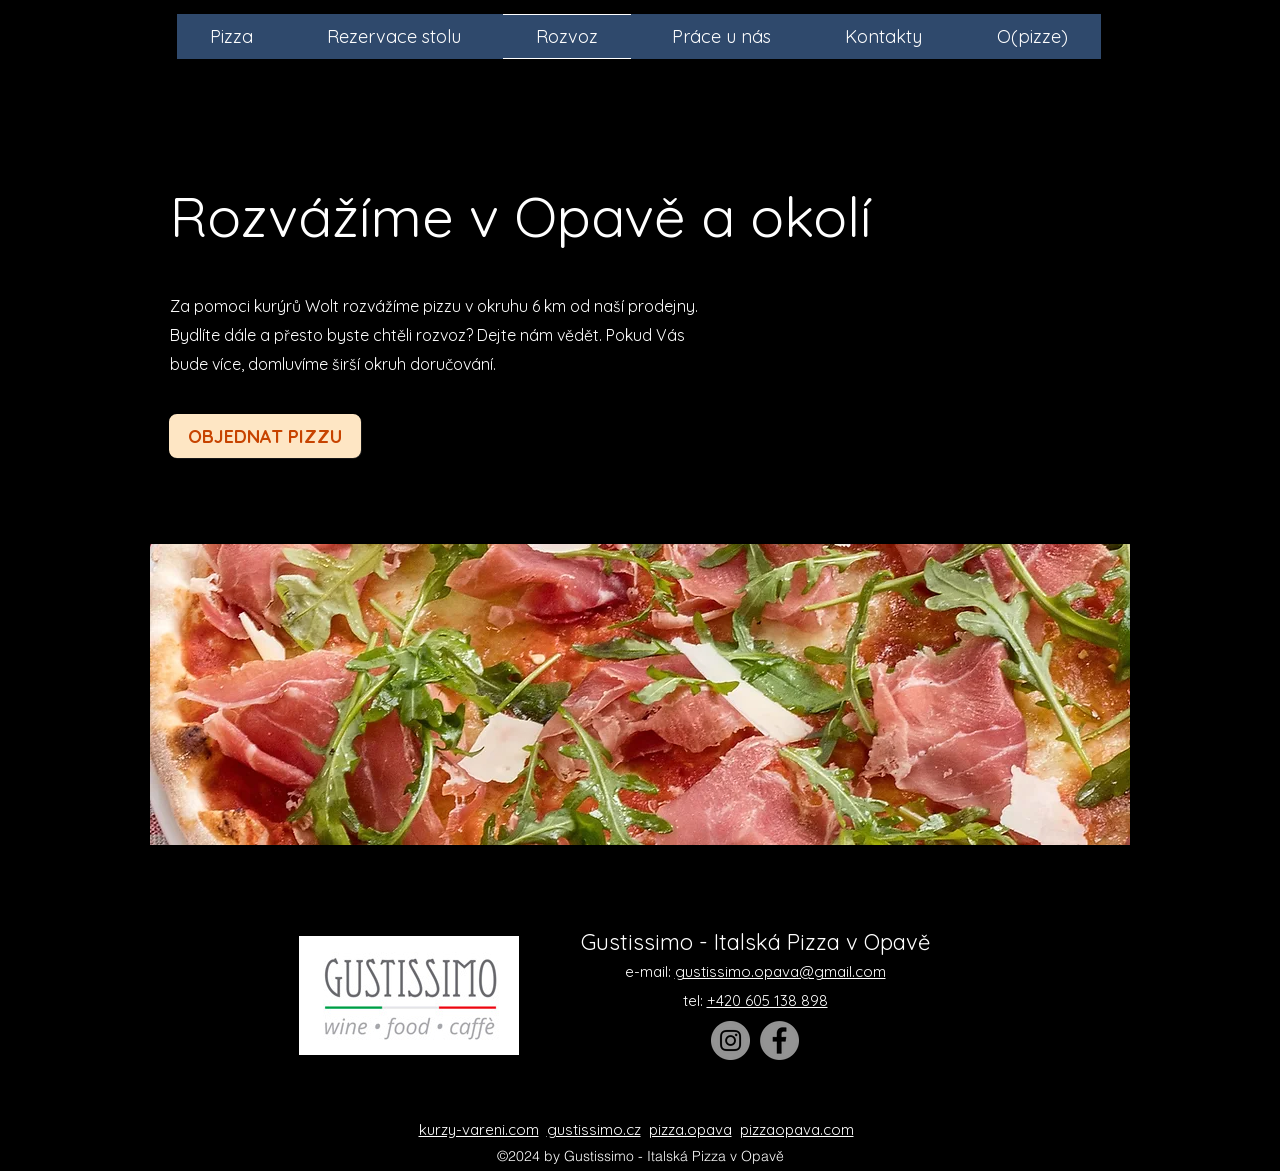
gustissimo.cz (594, 1129)
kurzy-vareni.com (479, 1129)
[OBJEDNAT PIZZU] (265, 436)
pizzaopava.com (797, 1129)
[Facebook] (779, 1040)
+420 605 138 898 (767, 1000)
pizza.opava (690, 1129)
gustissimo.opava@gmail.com (780, 971)
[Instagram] (730, 1040)
